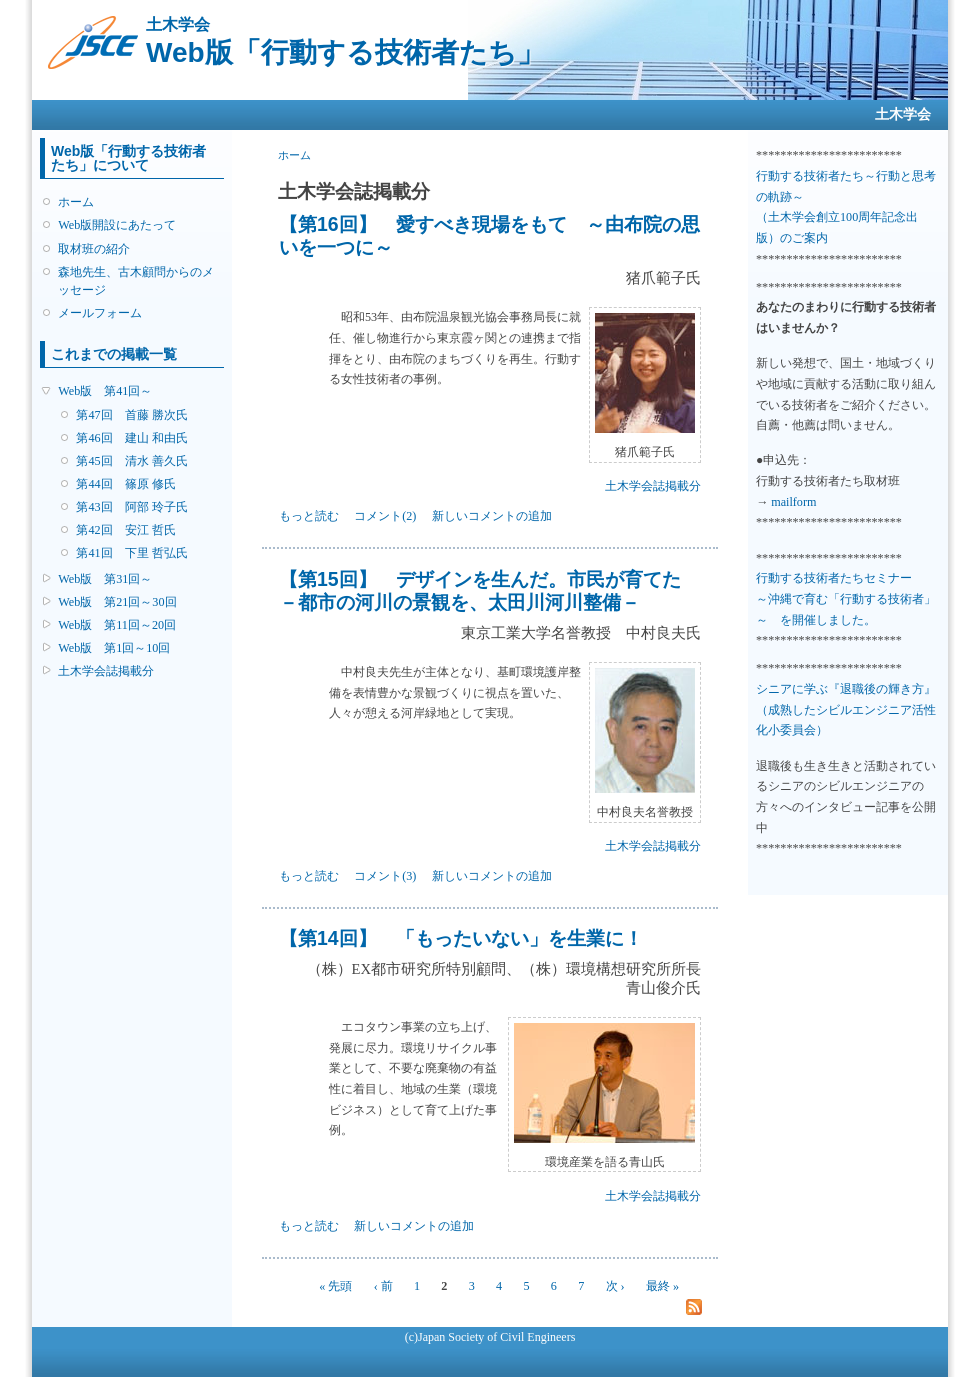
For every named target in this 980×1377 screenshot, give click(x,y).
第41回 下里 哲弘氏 (131, 553)
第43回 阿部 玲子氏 (131, 507)
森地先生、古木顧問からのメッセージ (136, 281)
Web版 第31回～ (105, 579)
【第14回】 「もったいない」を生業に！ (461, 938)
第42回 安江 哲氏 (125, 530)
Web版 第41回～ (105, 391)
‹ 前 (383, 1286)
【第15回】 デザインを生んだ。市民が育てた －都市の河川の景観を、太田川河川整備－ (480, 590)
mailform (793, 502)
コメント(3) (385, 876)
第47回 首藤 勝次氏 (131, 415)
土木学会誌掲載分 (106, 671)
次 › (615, 1286)
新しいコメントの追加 (492, 516)
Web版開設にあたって (117, 225)
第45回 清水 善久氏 (131, 461)
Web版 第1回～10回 (114, 648)
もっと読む (309, 516)
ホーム (76, 202)
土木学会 (903, 114)
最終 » (662, 1286)
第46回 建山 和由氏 (131, 438)
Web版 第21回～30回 (117, 602)
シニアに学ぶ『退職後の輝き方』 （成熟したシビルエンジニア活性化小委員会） (846, 709)
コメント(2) (385, 516)
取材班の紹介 (94, 249)
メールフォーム (100, 313)
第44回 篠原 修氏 (125, 484)
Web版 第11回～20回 (117, 625)
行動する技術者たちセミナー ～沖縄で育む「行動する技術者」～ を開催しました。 (846, 598)
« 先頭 (335, 1286)
